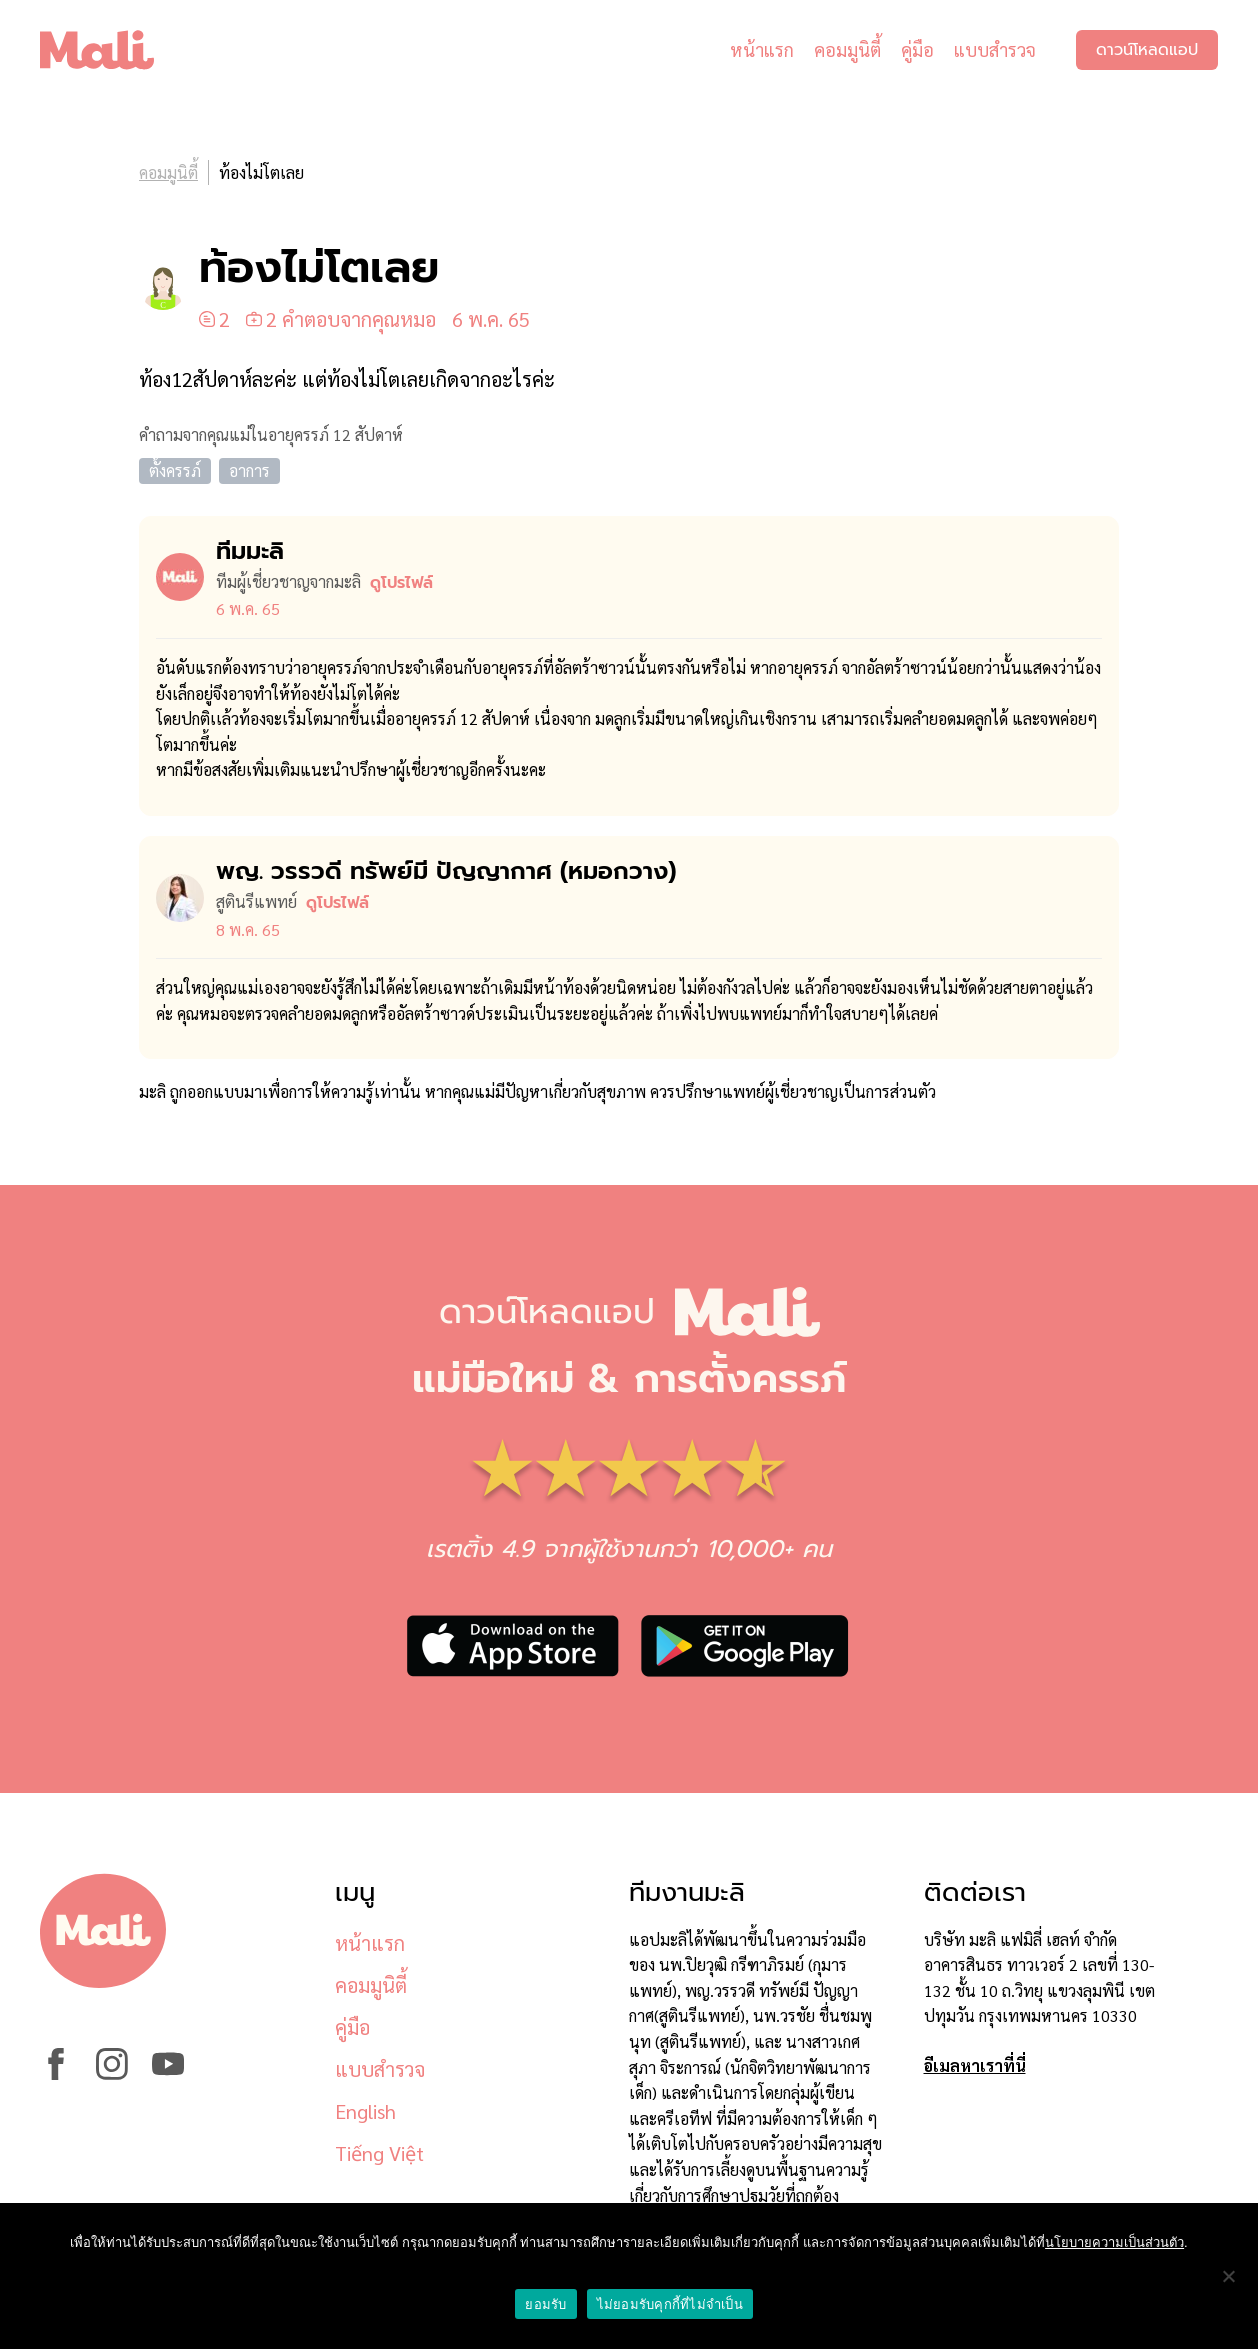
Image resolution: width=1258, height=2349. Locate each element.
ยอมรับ (545, 2304)
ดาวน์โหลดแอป (1147, 50)
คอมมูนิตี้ (847, 49)
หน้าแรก (762, 49)
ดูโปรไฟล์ (401, 583)
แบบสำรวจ (995, 49)
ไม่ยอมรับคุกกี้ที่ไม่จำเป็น (670, 2304)
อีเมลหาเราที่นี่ (975, 2065)
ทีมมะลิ (250, 551)
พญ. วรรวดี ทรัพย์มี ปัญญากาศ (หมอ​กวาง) (446, 871)
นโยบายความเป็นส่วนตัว (1114, 2242)
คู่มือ (917, 49)
